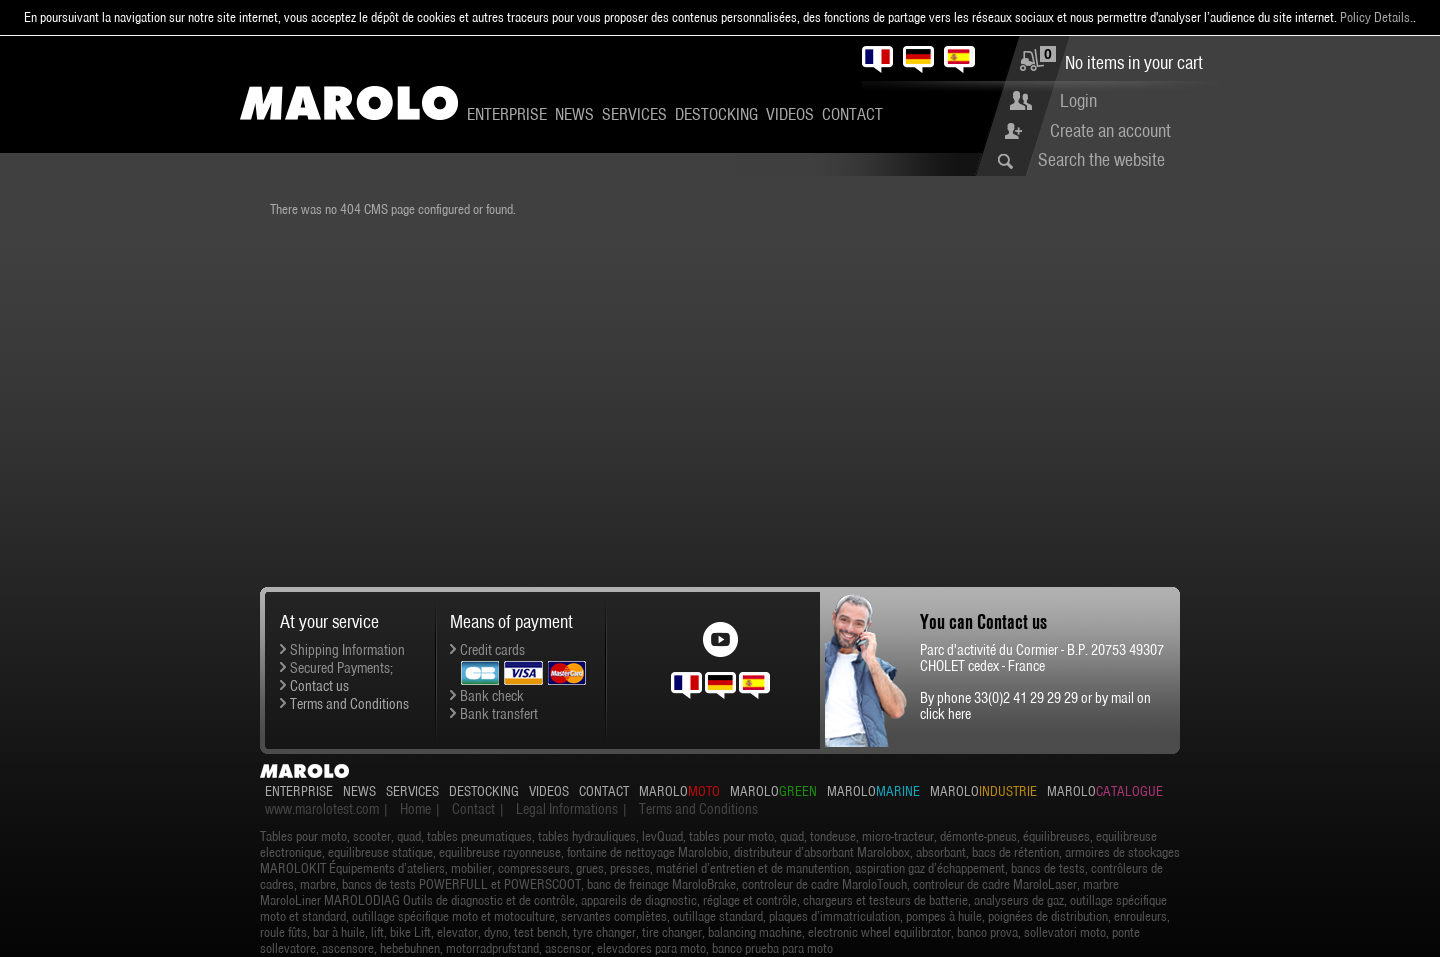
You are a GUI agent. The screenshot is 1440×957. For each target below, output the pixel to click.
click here (945, 714)
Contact (852, 114)
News (574, 114)
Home (415, 809)
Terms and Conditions (349, 704)
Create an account (1110, 130)
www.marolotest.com (322, 809)
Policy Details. (1376, 17)
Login (1078, 100)
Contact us (319, 686)
